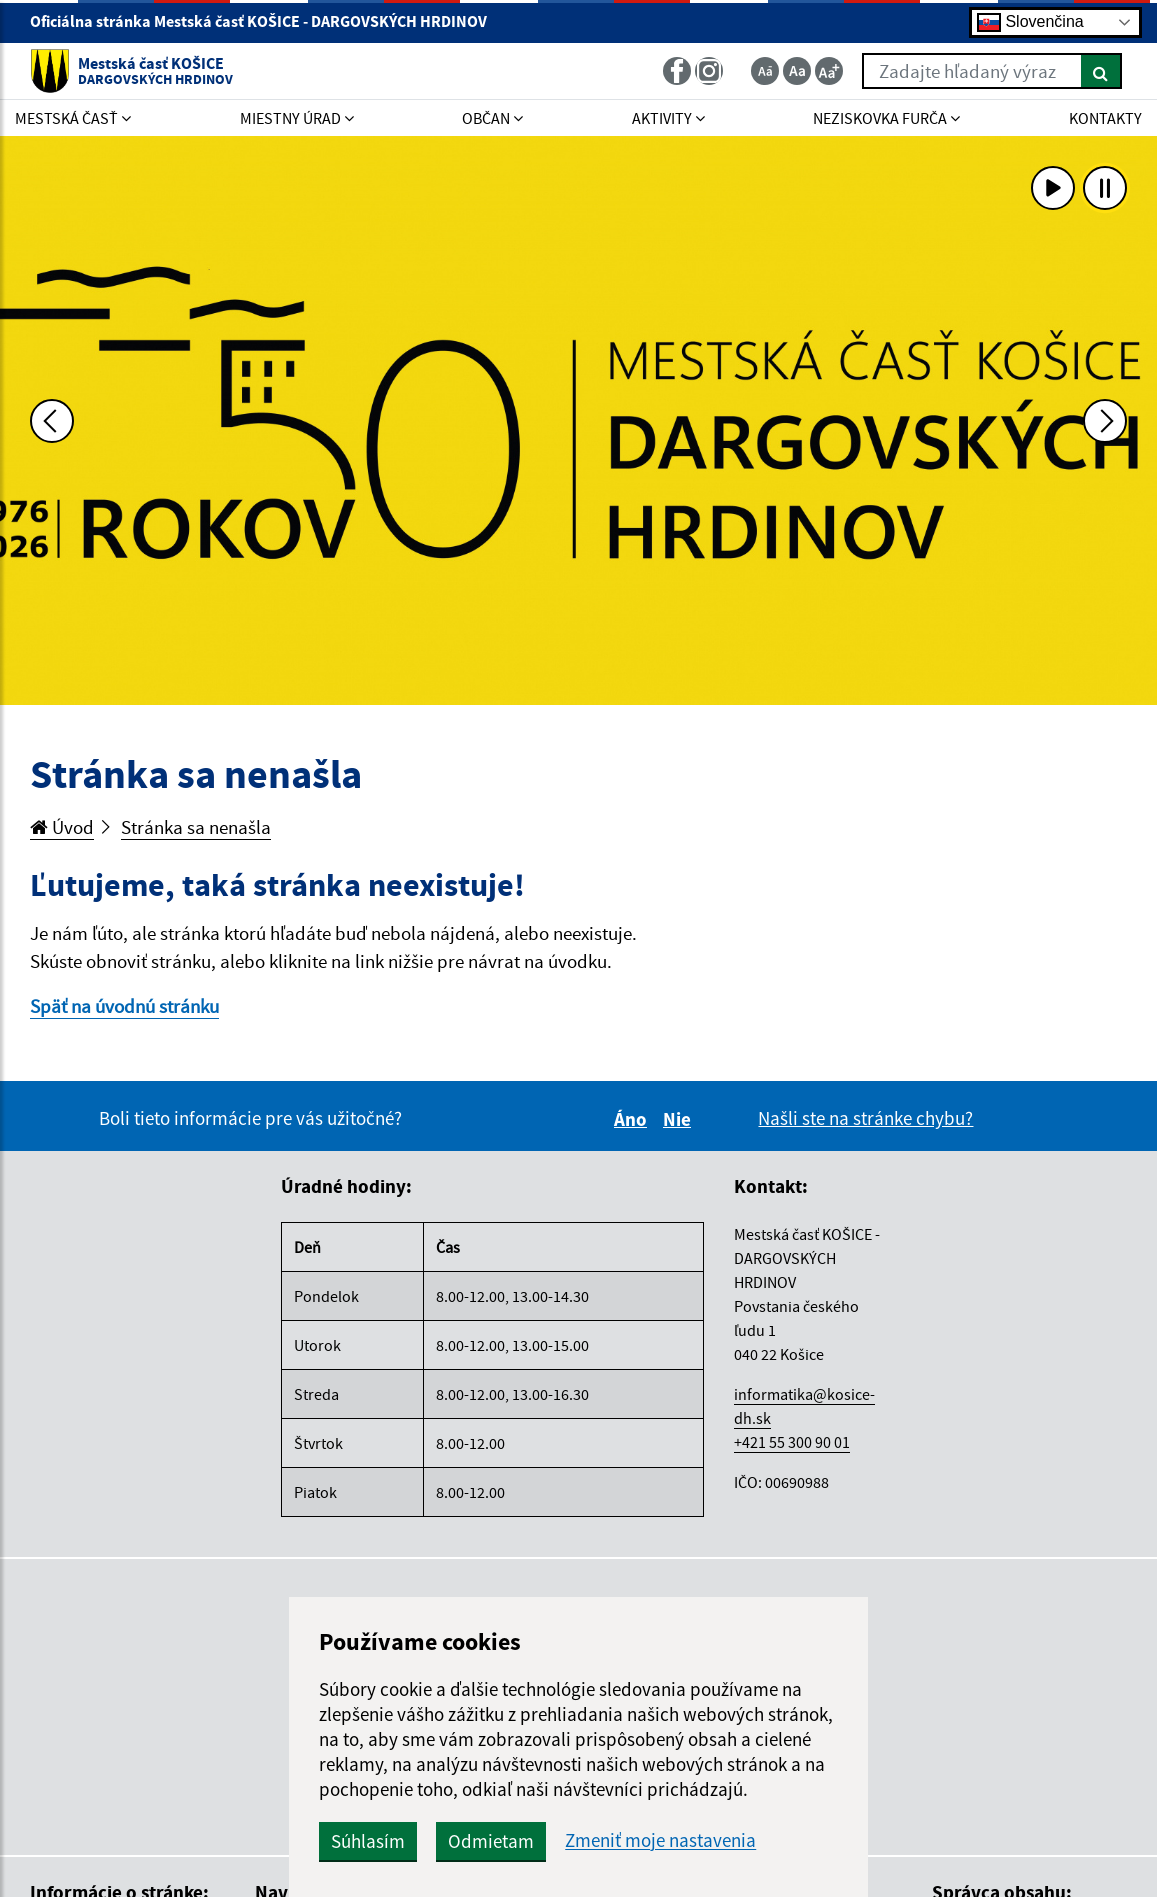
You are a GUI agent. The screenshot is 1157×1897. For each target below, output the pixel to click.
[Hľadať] (1101, 71)
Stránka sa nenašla (196, 827)
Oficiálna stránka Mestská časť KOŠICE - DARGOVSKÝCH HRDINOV (267, 21)
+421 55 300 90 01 (792, 1442)
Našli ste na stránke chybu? (865, 1118)
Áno (633, 1119)
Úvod (62, 827)
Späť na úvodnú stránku (124, 1006)
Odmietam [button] (491, 1841)
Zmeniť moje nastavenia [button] (660, 1840)
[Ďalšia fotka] (1105, 421)
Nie (680, 1119)
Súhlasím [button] (368, 1841)
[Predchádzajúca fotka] (52, 421)
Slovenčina (1030, 22)
